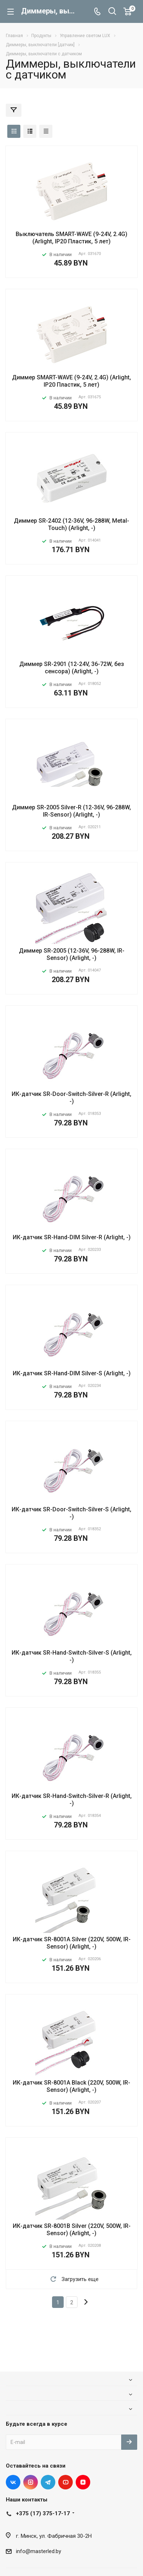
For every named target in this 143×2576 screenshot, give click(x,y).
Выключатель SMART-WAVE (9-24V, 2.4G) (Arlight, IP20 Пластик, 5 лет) (71, 238)
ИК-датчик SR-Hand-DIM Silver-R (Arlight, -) (72, 1237)
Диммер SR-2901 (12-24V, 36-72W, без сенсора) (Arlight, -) (71, 668)
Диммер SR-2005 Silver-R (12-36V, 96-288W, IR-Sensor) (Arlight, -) (71, 811)
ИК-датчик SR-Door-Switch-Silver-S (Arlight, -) (71, 1513)
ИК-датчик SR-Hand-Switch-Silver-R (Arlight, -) (72, 1800)
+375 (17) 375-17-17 (43, 2513)
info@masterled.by (38, 2551)
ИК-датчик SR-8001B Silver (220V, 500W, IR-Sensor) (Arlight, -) (72, 2229)
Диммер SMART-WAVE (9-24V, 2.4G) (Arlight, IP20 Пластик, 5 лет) (71, 381)
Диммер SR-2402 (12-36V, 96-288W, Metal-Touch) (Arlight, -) (71, 524)
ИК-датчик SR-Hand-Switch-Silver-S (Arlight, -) (72, 1656)
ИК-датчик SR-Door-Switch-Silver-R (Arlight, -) (71, 1097)
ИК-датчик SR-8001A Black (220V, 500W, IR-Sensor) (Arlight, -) (71, 2086)
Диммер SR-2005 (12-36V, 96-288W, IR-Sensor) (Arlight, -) (71, 954)
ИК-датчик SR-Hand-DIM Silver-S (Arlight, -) (72, 1373)
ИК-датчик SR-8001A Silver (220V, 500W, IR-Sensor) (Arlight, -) (72, 1943)
